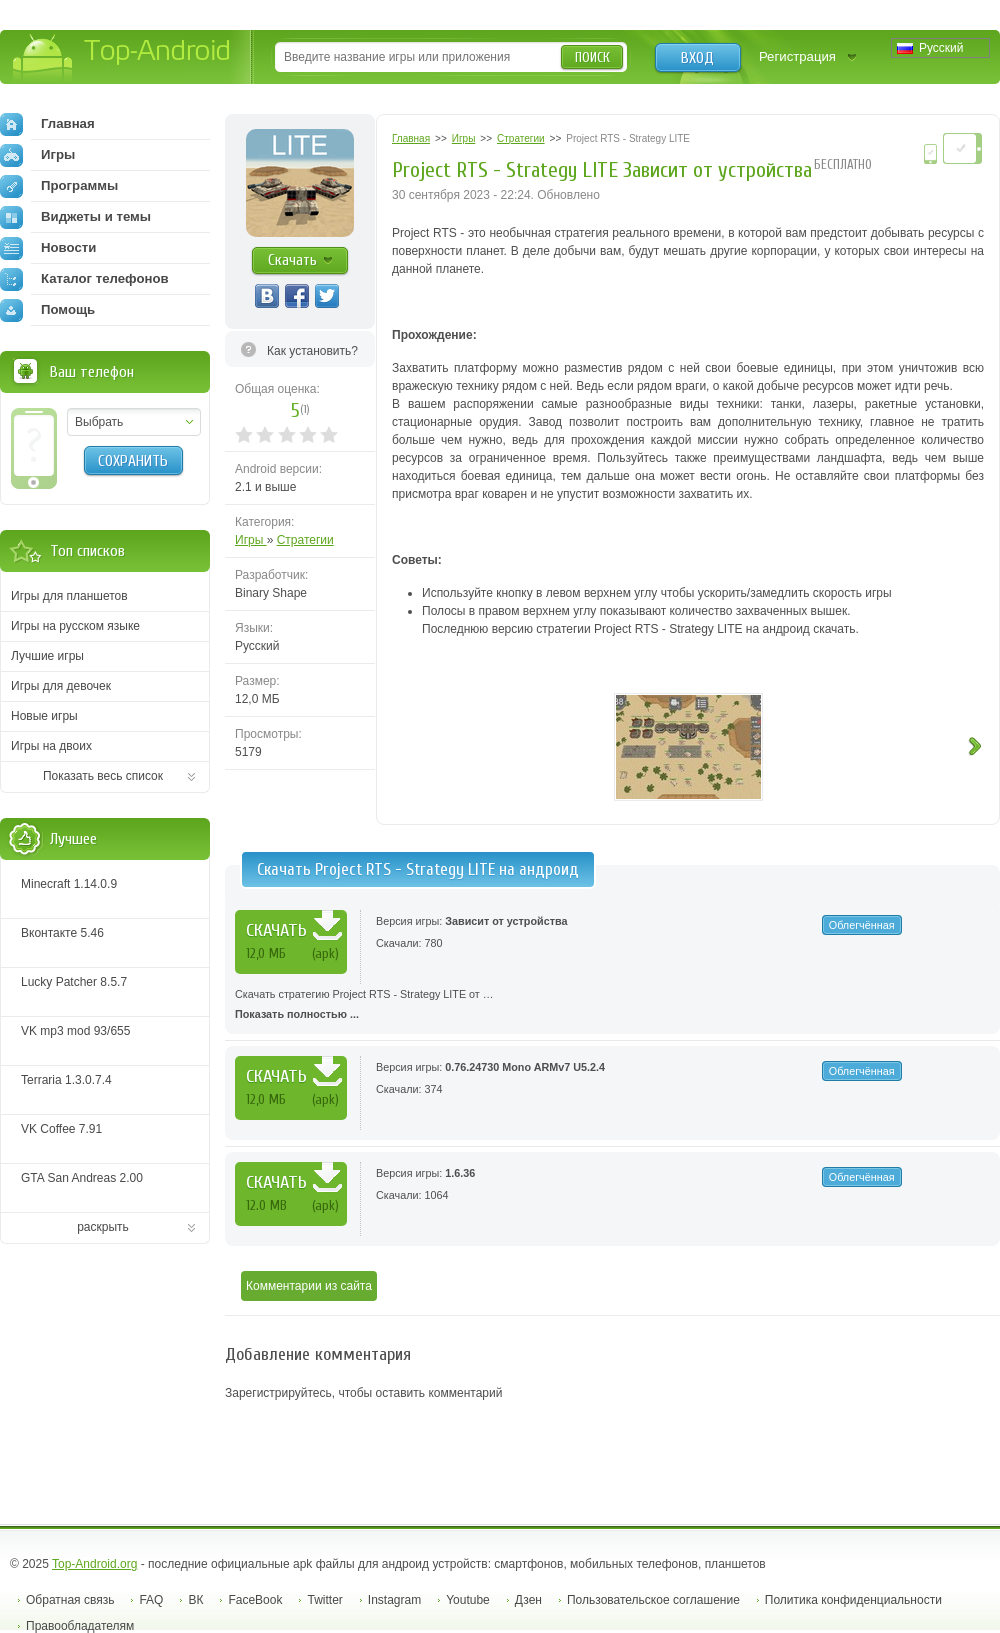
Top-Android (122, 58)
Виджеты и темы (75, 217)
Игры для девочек (61, 686)
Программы (59, 186)
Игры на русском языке (75, 626)
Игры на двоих (51, 746)
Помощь (47, 310)
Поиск (592, 57)
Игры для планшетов (69, 596)
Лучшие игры (47, 656)
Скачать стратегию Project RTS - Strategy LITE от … (612, 1006)
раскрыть (103, 1227)
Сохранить (133, 461)
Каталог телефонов (84, 279)
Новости (48, 248)
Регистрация (797, 56)
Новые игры (44, 716)
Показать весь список (103, 776)
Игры (251, 540)
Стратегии (305, 540)
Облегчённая (862, 925)
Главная (47, 124)
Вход (697, 58)
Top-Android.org (94, 1564)
